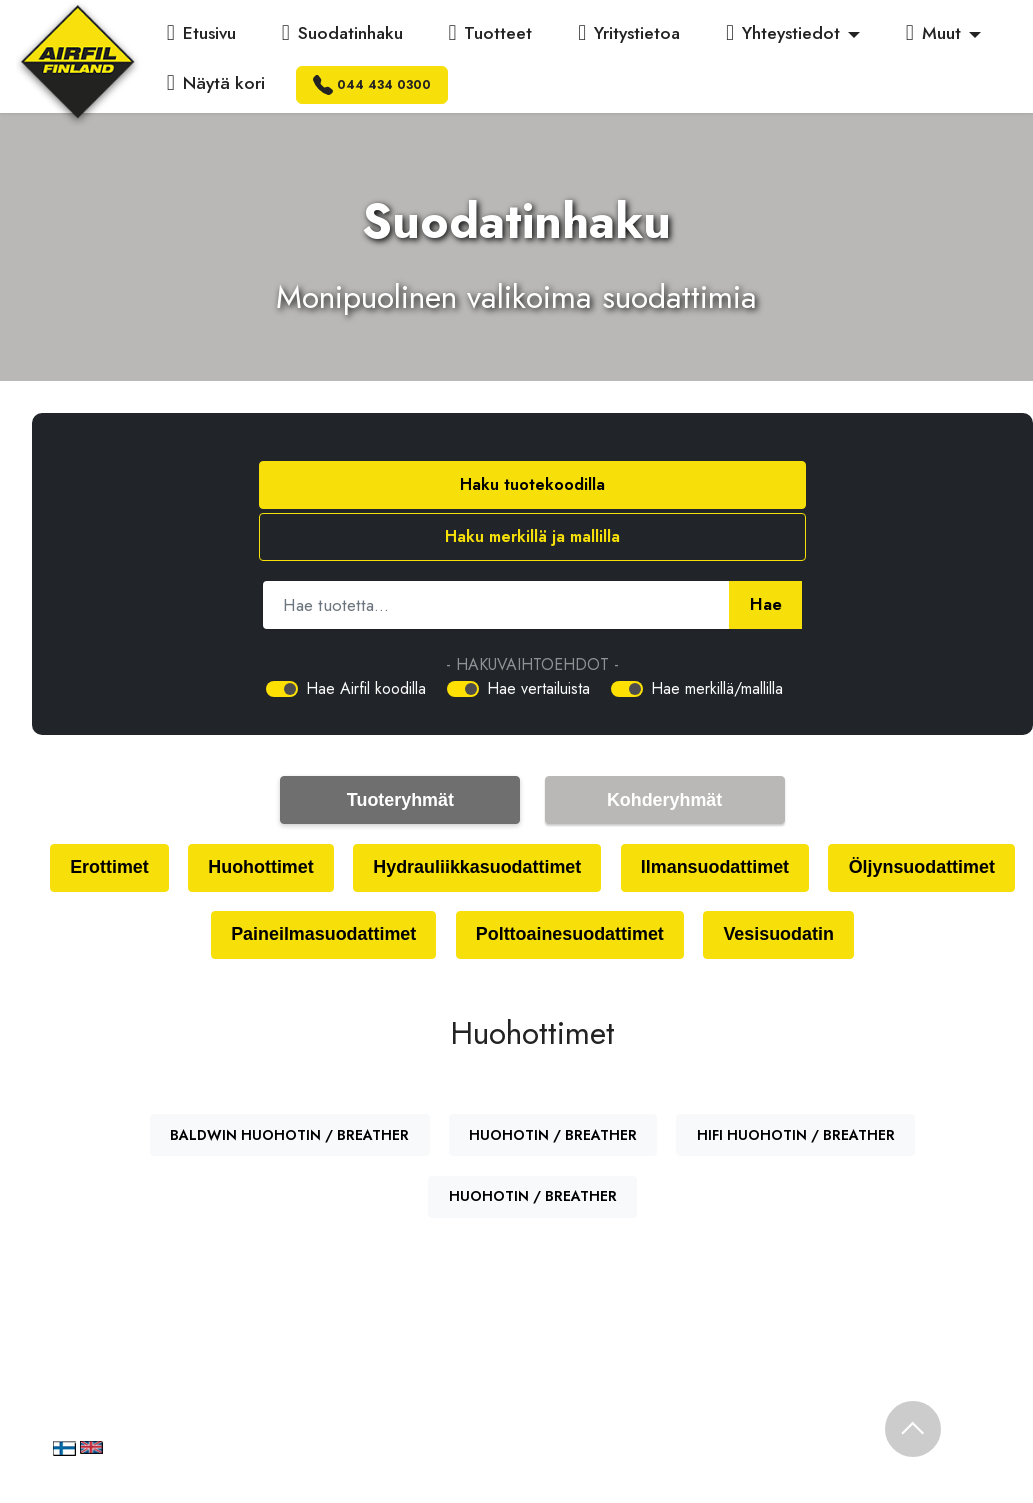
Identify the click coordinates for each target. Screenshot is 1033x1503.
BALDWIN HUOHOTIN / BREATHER (289, 1089)
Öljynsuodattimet (184, 886)
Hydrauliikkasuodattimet (581, 817)
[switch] (282, 637)
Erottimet (196, 817)
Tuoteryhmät (400, 748)
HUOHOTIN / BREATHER (553, 1089)
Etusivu (201, 33)
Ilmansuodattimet (831, 817)
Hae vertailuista (538, 636)
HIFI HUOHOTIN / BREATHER (796, 1089)
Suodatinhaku (342, 33)
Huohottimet (353, 817)
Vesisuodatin (900, 886)
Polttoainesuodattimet (680, 886)
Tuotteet (490, 33)
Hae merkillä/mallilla (717, 636)
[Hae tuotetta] (496, 553)
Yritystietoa (629, 33)
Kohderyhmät (665, 748)
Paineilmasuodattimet (421, 886)
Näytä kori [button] (216, 83)
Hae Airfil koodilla (366, 636)
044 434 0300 (372, 85)
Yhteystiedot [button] (783, 33)
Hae (765, 553)
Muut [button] (933, 33)
